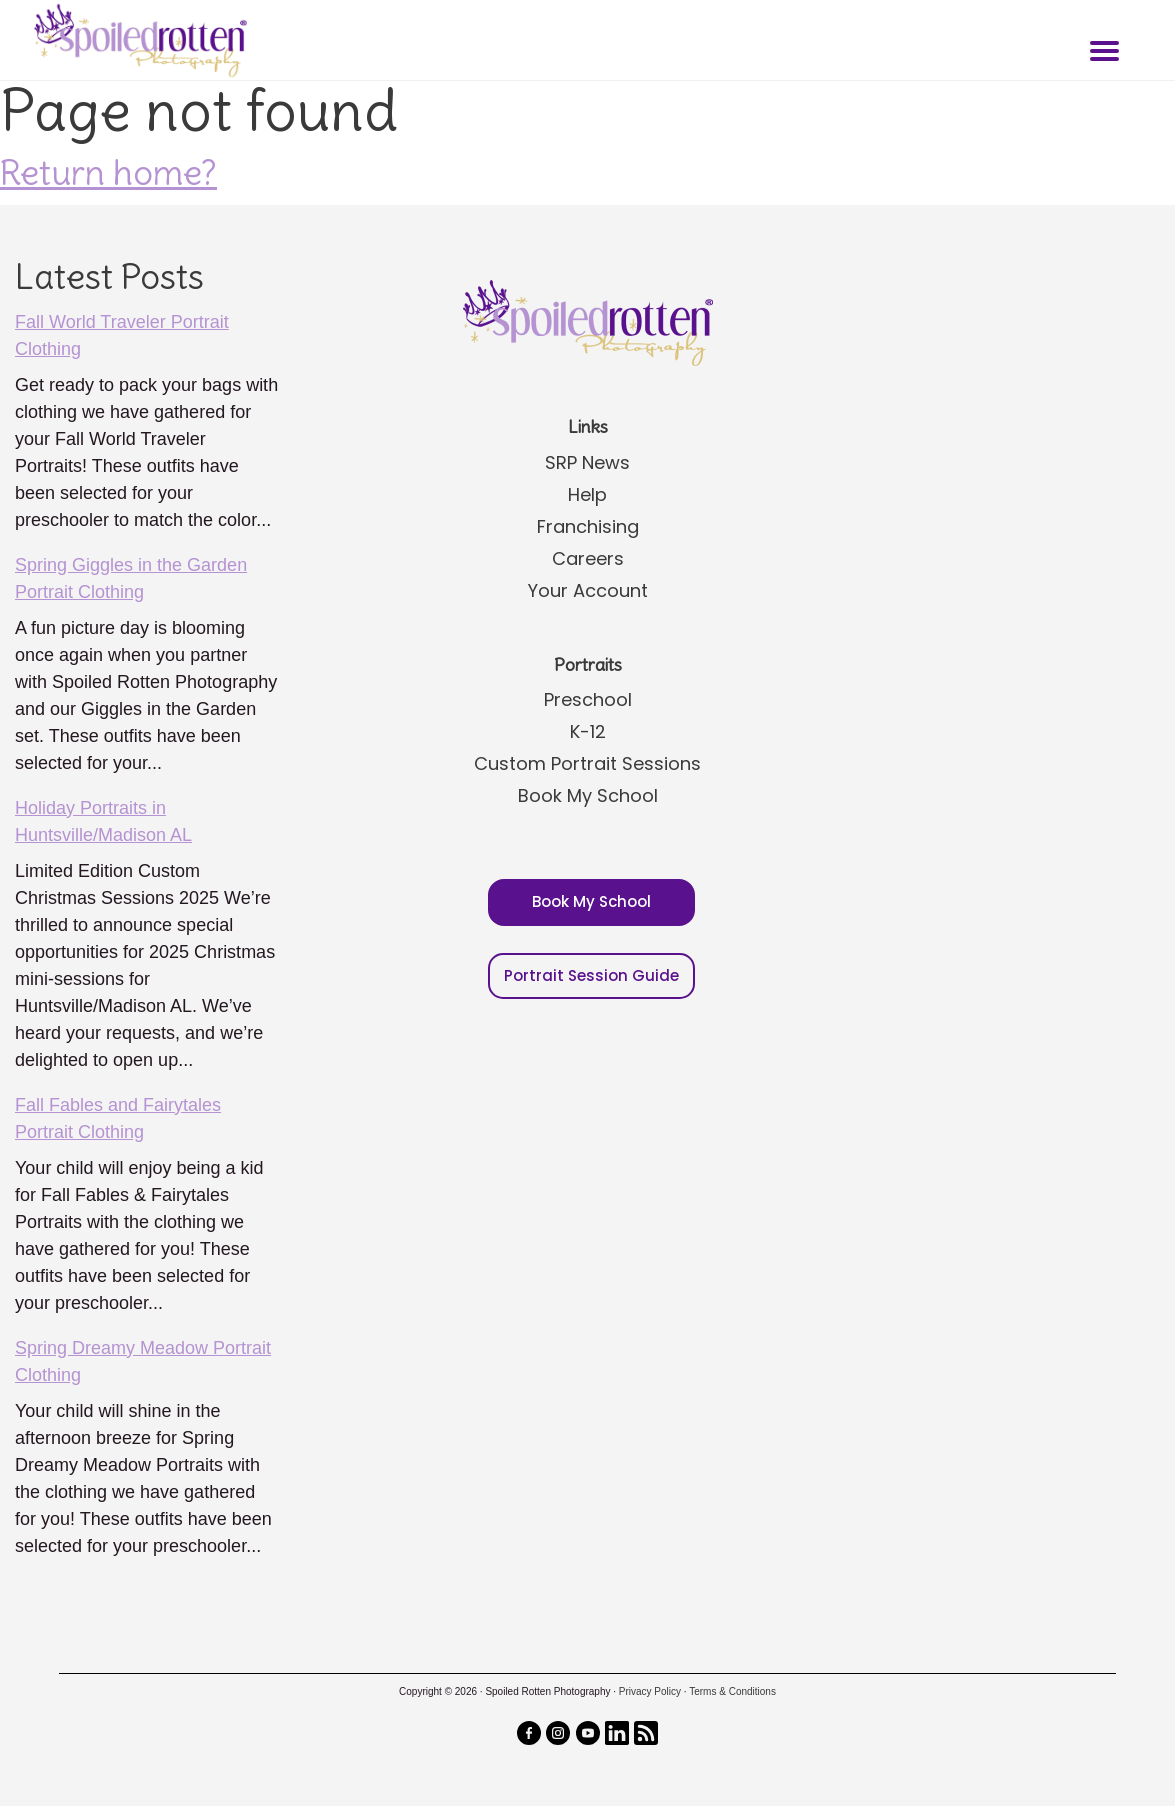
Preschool (588, 699)
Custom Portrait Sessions (587, 763)
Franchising (588, 526)
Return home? (108, 172)
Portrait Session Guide (591, 975)
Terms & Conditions (732, 1691)
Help (587, 494)
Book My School (588, 795)
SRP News (587, 462)
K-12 (588, 731)
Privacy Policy (650, 1691)
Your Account (588, 590)
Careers (588, 558)
